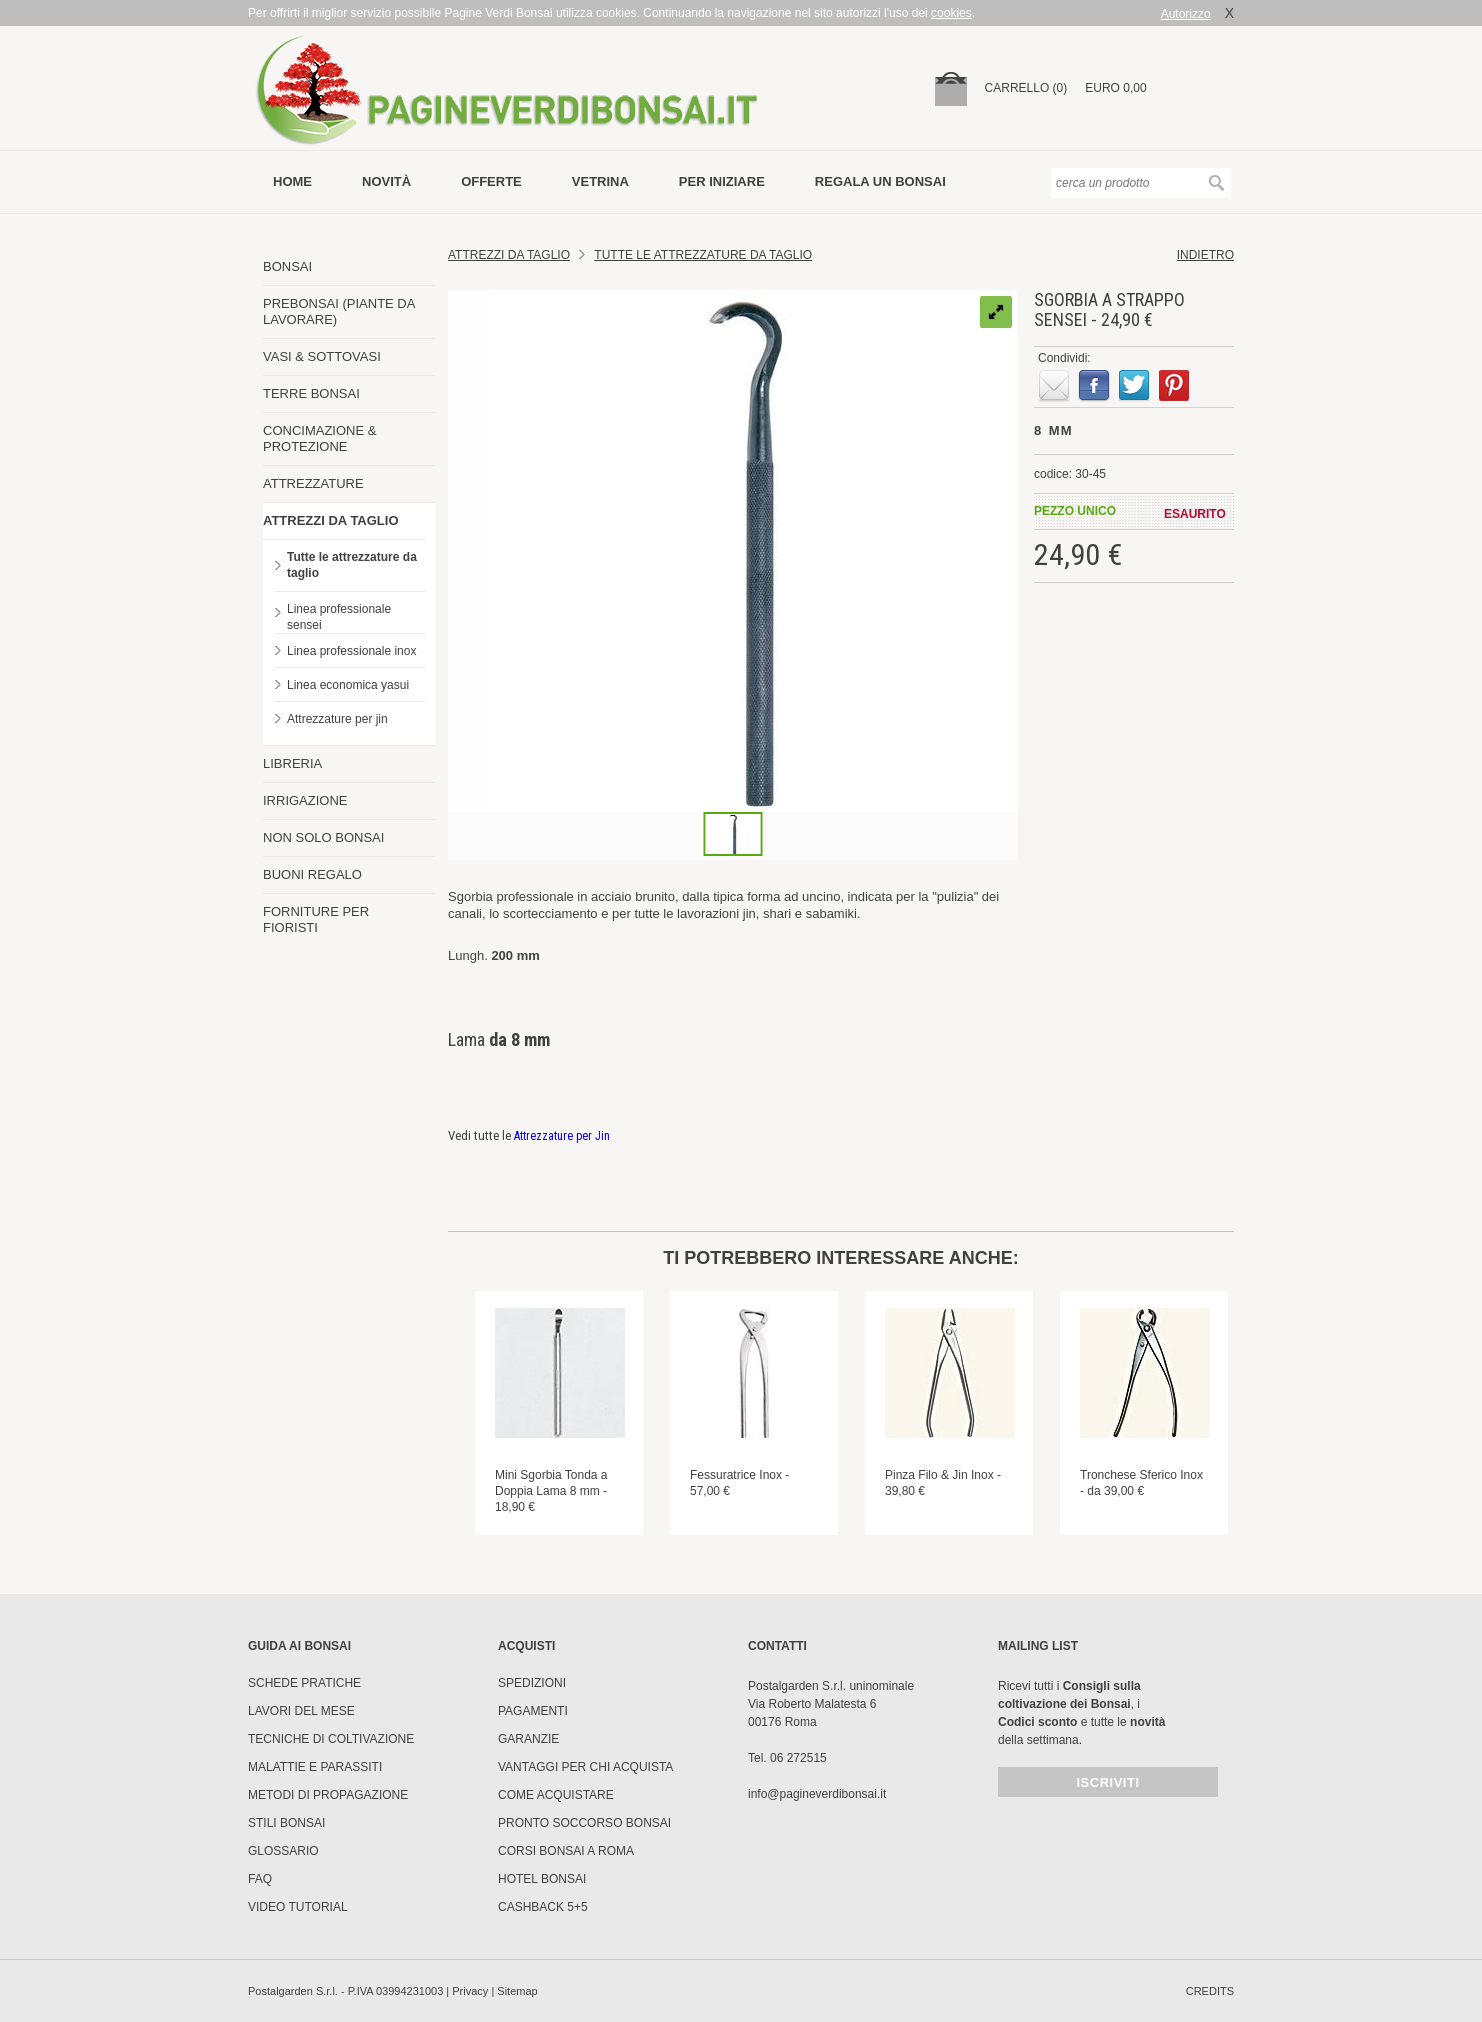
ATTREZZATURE (313, 483)
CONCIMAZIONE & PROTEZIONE (319, 438)
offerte (491, 181)
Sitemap (517, 1991)
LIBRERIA (292, 763)
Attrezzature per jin (337, 719)
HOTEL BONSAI (542, 1879)
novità (386, 181)
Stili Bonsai (286, 1823)
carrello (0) (1026, 88)
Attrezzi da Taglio (509, 255)
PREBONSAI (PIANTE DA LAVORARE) (339, 311)
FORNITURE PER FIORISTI (316, 919)
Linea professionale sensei (339, 617)
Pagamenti (533, 1711)
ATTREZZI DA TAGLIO (331, 520)
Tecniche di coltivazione (331, 1739)
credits (1210, 1991)
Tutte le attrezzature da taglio (352, 565)
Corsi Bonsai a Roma (566, 1851)
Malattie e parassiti (315, 1767)
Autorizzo (1186, 14)
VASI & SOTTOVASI (322, 356)
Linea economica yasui (348, 685)
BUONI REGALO (312, 874)
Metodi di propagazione (328, 1795)
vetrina (600, 181)
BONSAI (287, 266)
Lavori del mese (301, 1711)
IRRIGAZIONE (305, 800)
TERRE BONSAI (311, 393)
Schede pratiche (304, 1683)
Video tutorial (298, 1907)
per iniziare (722, 181)
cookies (951, 13)
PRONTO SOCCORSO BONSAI (584, 1823)
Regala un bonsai (880, 181)
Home (292, 181)
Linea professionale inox (351, 651)
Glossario (283, 1851)
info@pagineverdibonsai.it (817, 1794)
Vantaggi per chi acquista (585, 1767)
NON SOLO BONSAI (323, 837)
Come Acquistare (556, 1795)
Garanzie (528, 1739)
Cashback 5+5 (543, 1907)
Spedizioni (532, 1683)
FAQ (260, 1879)
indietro (1205, 255)
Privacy (470, 1991)
